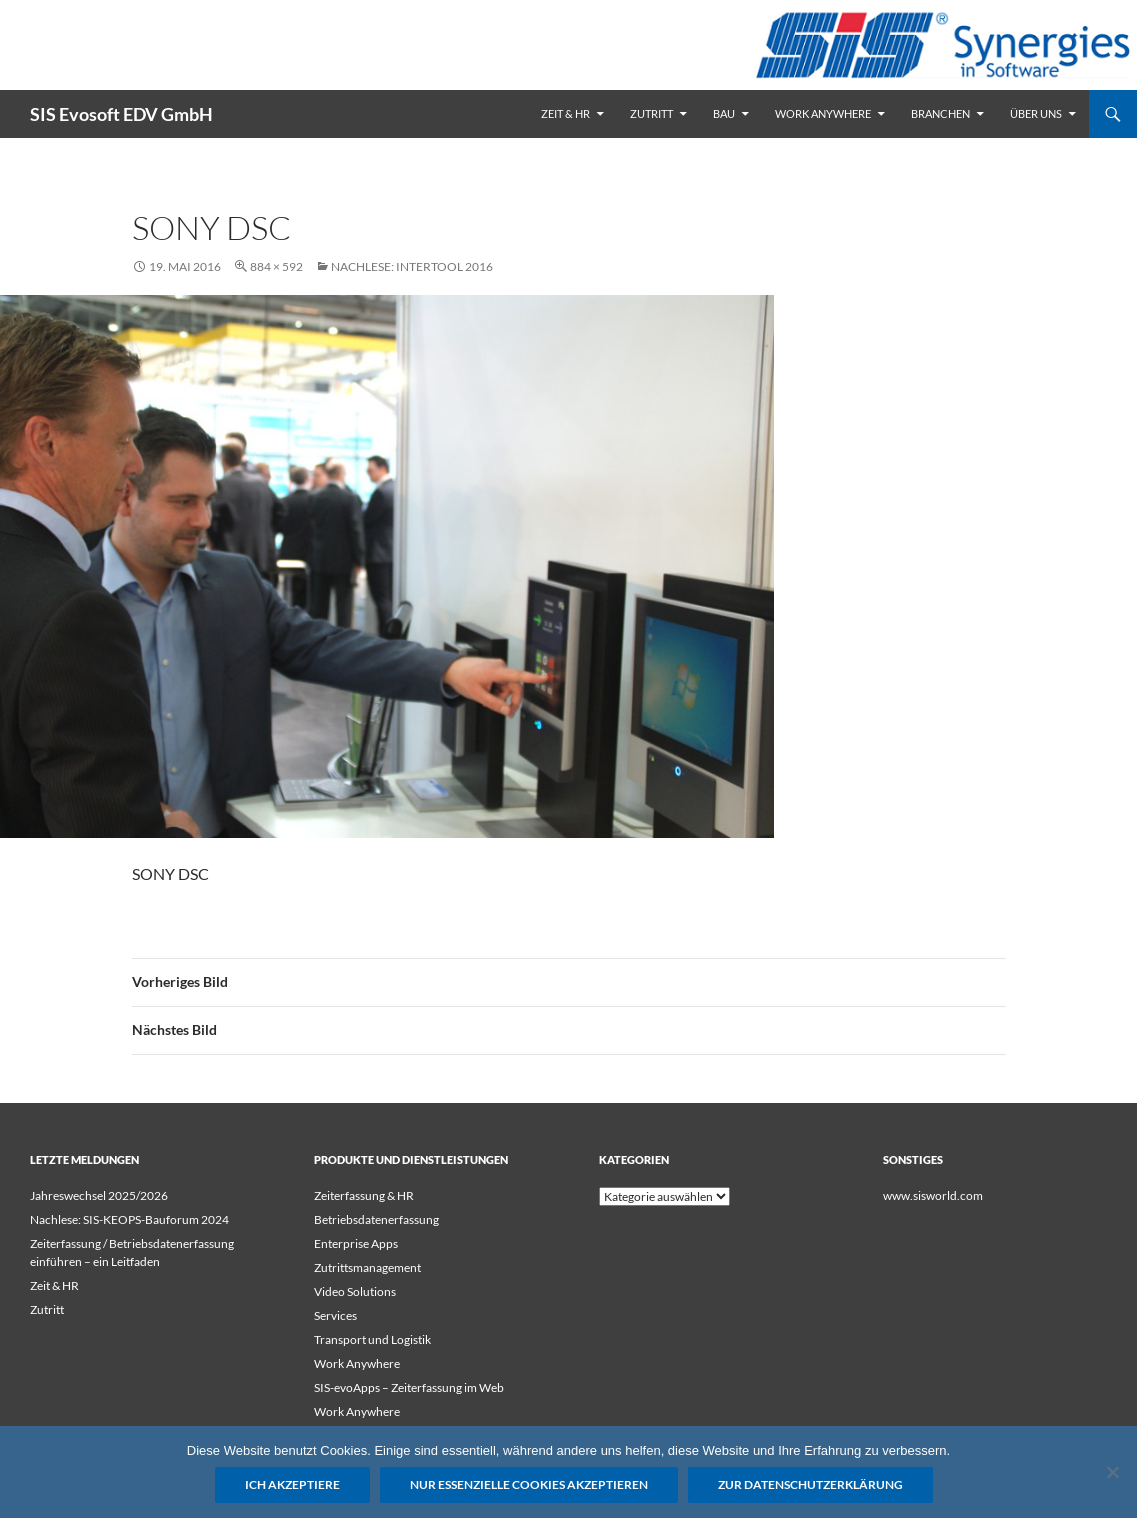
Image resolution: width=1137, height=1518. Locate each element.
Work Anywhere (823, 113)
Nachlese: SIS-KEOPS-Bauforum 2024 (129, 1219)
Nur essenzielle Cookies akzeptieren (529, 1484)
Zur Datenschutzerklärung (810, 1484)
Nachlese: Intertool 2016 (412, 266)
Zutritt (651, 113)
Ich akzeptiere (292, 1484)
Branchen (940, 113)
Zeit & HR (565, 113)
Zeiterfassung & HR (364, 1195)
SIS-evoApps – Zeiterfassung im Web (409, 1387)
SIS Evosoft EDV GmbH (121, 114)
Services (335, 1315)
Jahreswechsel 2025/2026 (99, 1195)
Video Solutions (355, 1291)
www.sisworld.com (933, 1195)
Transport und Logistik (372, 1339)
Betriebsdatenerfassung (376, 1219)
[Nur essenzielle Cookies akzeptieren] (1112, 1472)
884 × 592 (276, 266)
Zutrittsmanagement (367, 1267)
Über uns (1036, 113)
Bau (724, 113)
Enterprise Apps (356, 1243)
